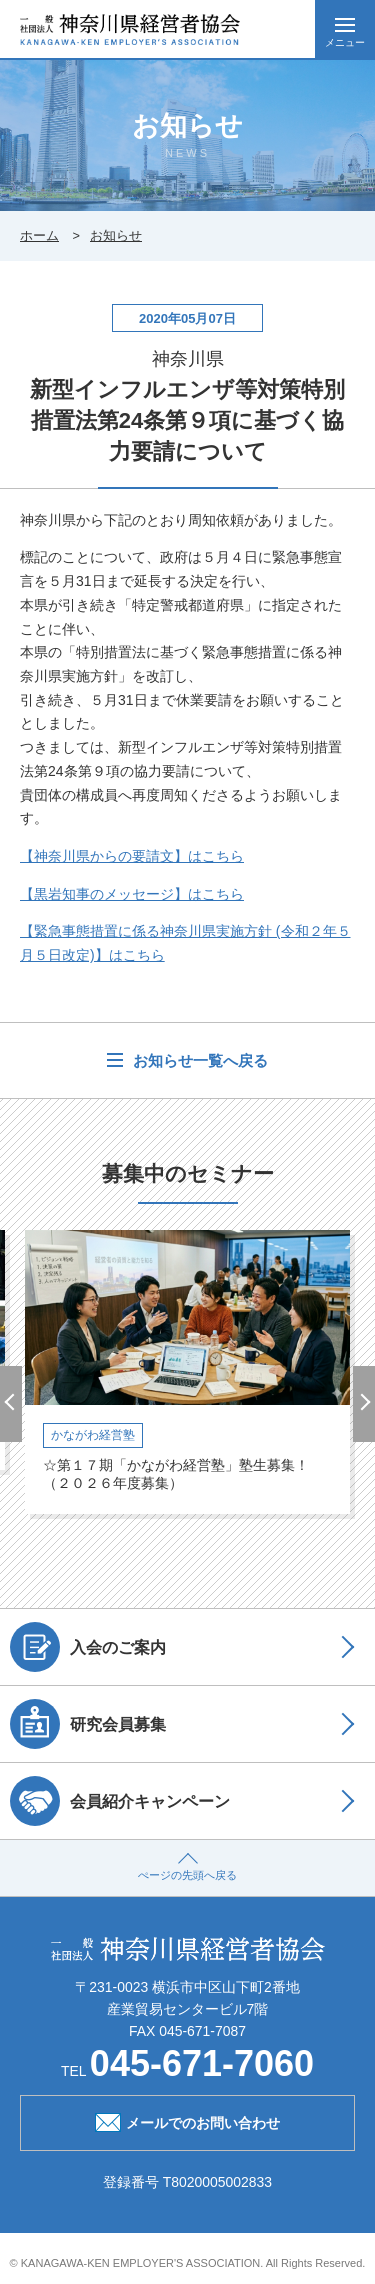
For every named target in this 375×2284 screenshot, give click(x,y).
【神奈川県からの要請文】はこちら (132, 856)
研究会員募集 (88, 1724)
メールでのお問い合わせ (187, 2121)
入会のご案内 (88, 1647)
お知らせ (116, 235)
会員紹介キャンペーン (120, 1801)
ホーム (39, 235)
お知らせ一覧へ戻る (197, 1060)
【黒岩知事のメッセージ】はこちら (132, 894)
